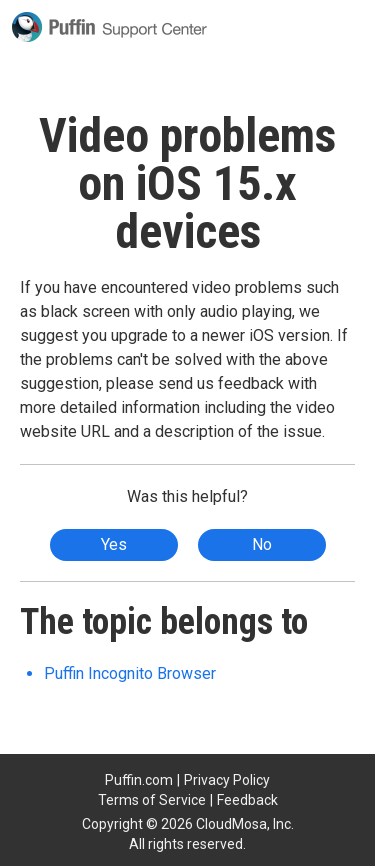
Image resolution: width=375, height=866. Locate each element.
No (262, 544)
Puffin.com (139, 780)
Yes (114, 544)
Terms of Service (152, 800)
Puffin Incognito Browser (130, 673)
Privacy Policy (227, 780)
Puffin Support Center (109, 27)
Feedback (247, 800)
